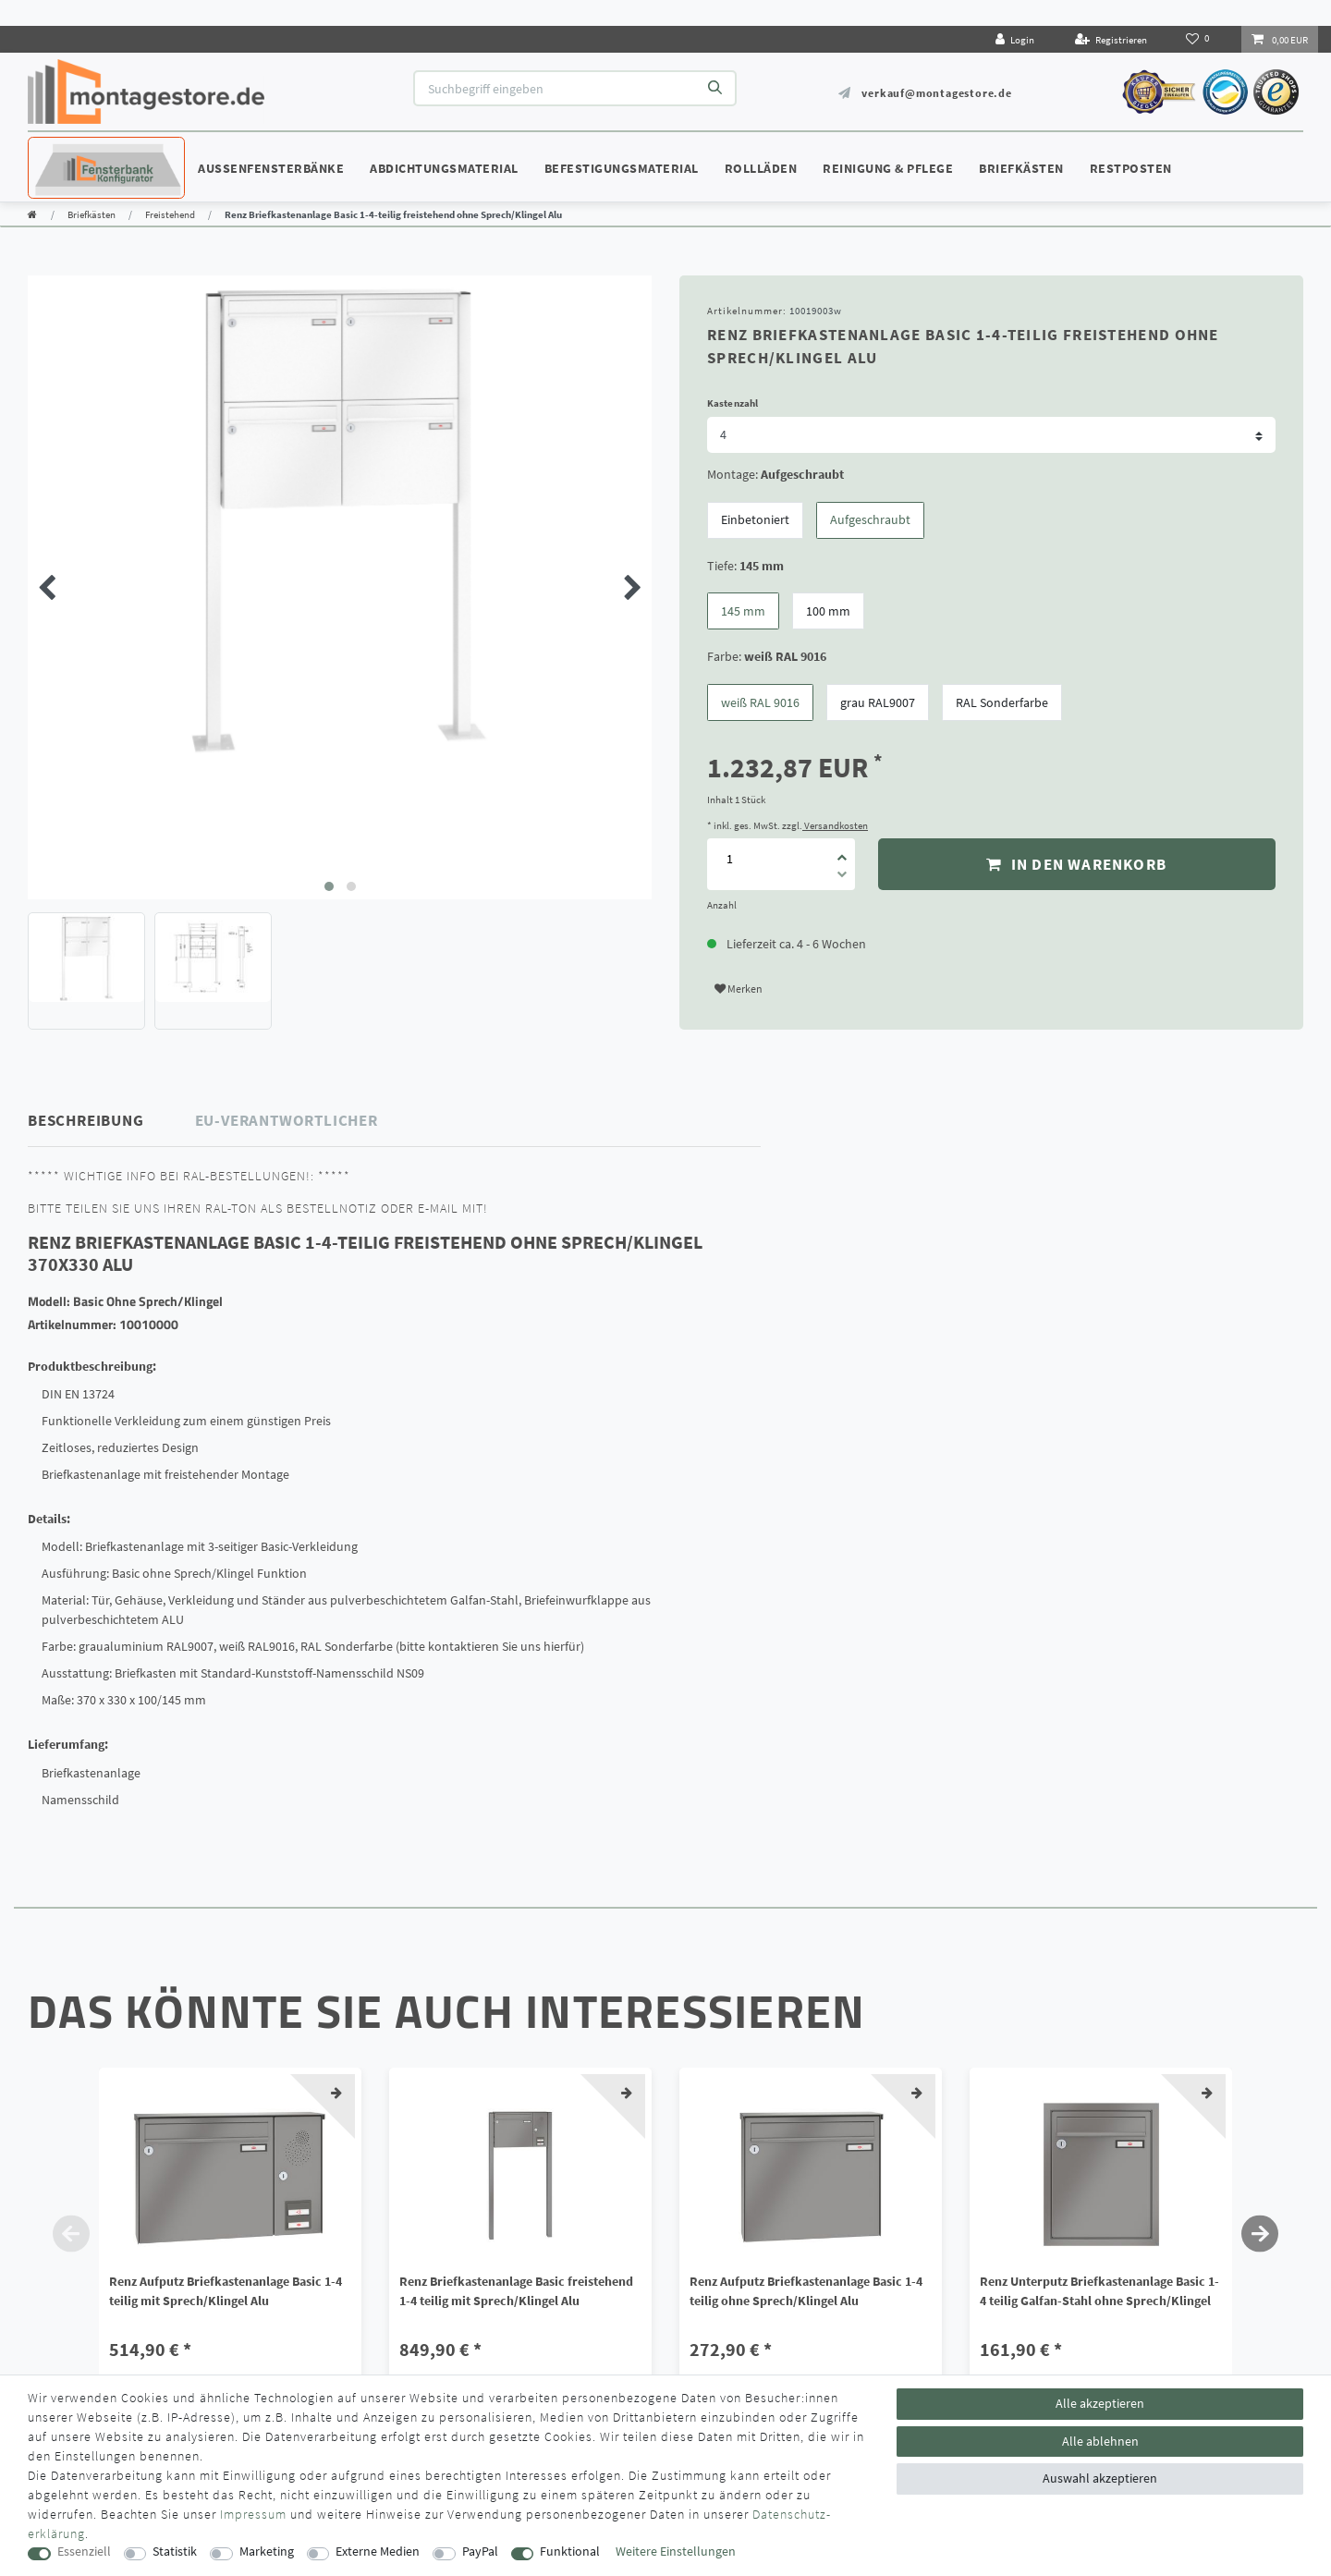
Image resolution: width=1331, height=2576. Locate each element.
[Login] (1014, 39)
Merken (738, 988)
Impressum (253, 2514)
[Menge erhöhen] (842, 851)
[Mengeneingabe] (729, 859)
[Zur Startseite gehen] (32, 214)
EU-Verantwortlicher (286, 1120)
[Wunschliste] (1199, 39)
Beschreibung (86, 1120)
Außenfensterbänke (271, 168)
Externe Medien (378, 2551)
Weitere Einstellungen (676, 2551)
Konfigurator (83, 150)
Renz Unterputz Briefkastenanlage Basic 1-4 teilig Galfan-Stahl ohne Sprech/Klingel (1099, 2291)
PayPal (480, 2551)
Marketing (266, 2551)
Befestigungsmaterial (621, 168)
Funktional (570, 2551)
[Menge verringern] (842, 877)
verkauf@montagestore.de (936, 93)
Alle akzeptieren (1100, 2403)
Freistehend (170, 214)
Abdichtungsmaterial (444, 168)
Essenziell (84, 2551)
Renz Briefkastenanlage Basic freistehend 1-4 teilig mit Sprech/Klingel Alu (516, 2291)
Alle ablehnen (1100, 2441)
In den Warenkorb (1076, 864)
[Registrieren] (1111, 39)
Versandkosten (835, 825)
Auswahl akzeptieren (1100, 2478)
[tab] (112, 1120)
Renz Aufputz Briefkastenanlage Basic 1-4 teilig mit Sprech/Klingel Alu (225, 2291)
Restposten (1131, 168)
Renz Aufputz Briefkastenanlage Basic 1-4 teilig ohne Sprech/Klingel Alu (806, 2291)
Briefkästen (1021, 168)
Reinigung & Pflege (888, 168)
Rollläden (761, 168)
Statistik (175, 2551)
